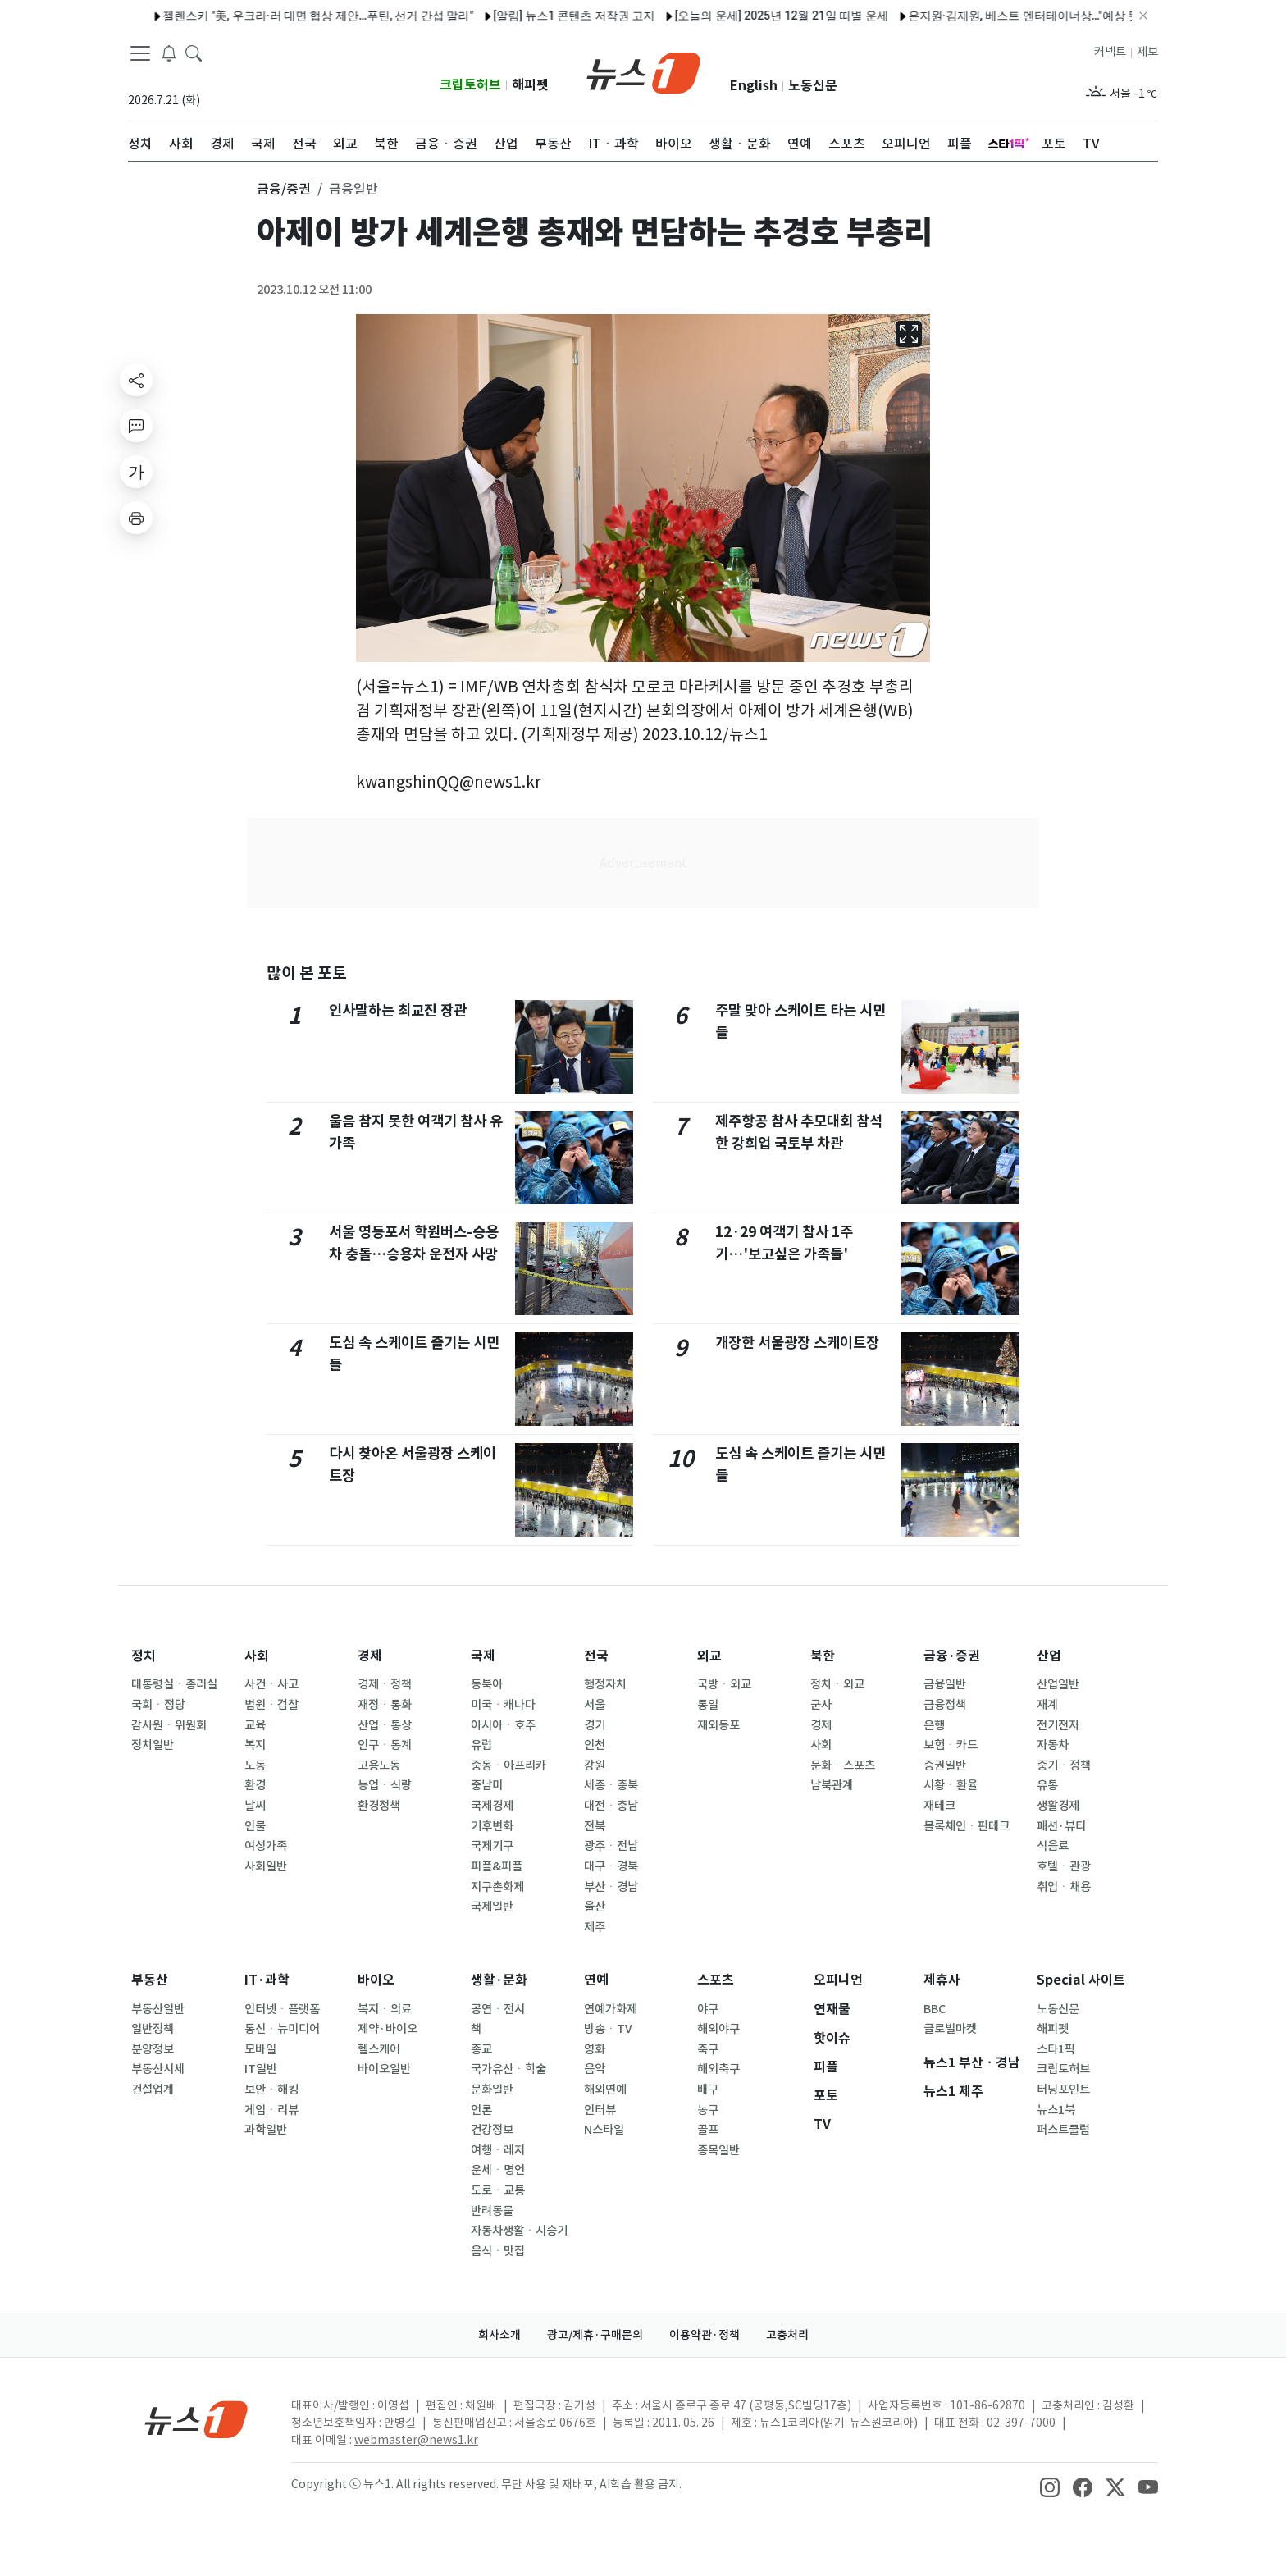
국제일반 (492, 1906)
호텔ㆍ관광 (1064, 1866)
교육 (255, 1725)
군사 (821, 1704)
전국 (596, 1656)
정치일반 (152, 1745)
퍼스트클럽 (1063, 2129)
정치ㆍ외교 (837, 1684)
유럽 (481, 1745)
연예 (596, 1980)
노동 (255, 1765)
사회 (256, 1656)
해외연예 (605, 2089)
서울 (594, 1704)
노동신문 (812, 85)
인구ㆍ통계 (385, 1745)
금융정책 (944, 1704)
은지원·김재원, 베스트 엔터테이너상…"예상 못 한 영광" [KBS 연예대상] (1042, 15)
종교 (481, 2049)
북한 (822, 1656)
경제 (370, 1656)
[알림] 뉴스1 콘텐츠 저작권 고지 (532, 15)
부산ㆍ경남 (611, 1886)
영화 (594, 2049)
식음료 (1053, 1845)
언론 (481, 2110)
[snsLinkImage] (1050, 2486)
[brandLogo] (643, 71)
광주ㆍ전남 (611, 1845)
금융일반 (944, 1684)
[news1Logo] (196, 2419)
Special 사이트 (1081, 1980)
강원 (594, 1765)
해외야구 (718, 2028)
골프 (707, 2129)
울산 (594, 1906)
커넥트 (1110, 51)
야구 (707, 2009)
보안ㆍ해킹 (271, 2089)
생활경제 (1058, 1805)
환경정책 (379, 1805)
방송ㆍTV (608, 2028)
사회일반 (265, 1866)
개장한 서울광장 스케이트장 (797, 1342)
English (754, 85)
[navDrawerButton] (140, 53)
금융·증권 (951, 1656)
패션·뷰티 (1061, 1826)
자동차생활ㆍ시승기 (519, 2230)
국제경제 (492, 1805)
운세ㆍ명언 (498, 2170)
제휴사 (941, 1980)
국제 (483, 1656)
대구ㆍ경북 (611, 1866)
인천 (594, 1745)
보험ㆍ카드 (950, 1745)
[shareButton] (136, 379)
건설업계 (152, 2089)
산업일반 (1058, 1684)
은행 (934, 1725)
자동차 (1053, 1745)
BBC (934, 2009)
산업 (1049, 1656)
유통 (1047, 1785)
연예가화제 (610, 2009)
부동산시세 (158, 2069)
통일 (707, 1704)
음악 (594, 2069)
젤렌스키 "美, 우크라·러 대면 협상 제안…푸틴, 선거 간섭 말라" (276, 15)
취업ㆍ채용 (1064, 1886)
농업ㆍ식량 (385, 1785)
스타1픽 (1056, 2049)
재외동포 (718, 1725)
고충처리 (787, 2334)
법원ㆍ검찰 (271, 1704)
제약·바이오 (387, 2028)
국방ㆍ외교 (724, 1684)
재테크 (939, 1805)
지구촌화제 (497, 1886)
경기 (594, 1725)
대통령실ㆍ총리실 (174, 1684)
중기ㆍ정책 (1064, 1765)
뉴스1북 (1056, 2110)
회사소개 (499, 2334)
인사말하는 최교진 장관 (398, 1010)
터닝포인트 (1063, 2089)
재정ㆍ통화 (385, 1704)
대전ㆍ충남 (611, 1805)
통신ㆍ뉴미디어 (282, 2028)
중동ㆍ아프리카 (508, 1765)
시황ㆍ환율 (950, 1785)
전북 (594, 1826)
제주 (594, 1927)
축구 (707, 2049)
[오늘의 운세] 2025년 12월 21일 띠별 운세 (739, 15)
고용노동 (379, 1765)
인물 (255, 1826)
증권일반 (944, 1765)
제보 (1147, 51)
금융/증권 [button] (284, 188)
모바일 (260, 2049)
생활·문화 (499, 1980)
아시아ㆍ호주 (503, 1725)
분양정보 (152, 2049)
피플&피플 (496, 1866)
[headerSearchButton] (193, 52)
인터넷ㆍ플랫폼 (282, 2009)
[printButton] (136, 517)
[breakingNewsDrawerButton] (169, 52)
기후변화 (492, 1826)
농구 (707, 2110)
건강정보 (492, 2129)
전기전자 (1058, 1725)
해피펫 (530, 85)
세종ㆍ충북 (611, 1785)
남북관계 (831, 1785)
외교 (709, 1656)
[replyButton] (136, 425)
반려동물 (492, 2211)
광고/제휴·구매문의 (595, 2334)
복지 (255, 1745)
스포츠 (715, 1980)
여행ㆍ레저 (498, 2150)
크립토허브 (470, 85)
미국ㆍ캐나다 (503, 1704)
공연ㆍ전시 (498, 2009)
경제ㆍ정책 (385, 1684)
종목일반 (718, 2150)
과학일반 (265, 2129)
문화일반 (492, 2089)
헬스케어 (379, 2049)
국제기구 (492, 1845)
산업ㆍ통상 (385, 1725)
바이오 (376, 1980)
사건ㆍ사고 (271, 1684)
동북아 (487, 1684)
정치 (143, 1656)
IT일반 (260, 2069)
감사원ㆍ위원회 (169, 1725)
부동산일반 (158, 2009)
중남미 (487, 1785)
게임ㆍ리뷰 (271, 2110)
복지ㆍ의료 (385, 2009)
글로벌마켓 (950, 2028)
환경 (255, 1785)
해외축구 (718, 2069)
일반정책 (152, 2028)
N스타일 (604, 2129)
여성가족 (265, 1845)
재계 (1047, 1704)
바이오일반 (384, 2069)
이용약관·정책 (704, 2334)
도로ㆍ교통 (498, 2190)
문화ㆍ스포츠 (842, 1765)
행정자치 (605, 1684)
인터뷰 (600, 2110)
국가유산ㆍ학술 (508, 2069)
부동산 (149, 1980)
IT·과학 (267, 1980)
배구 (707, 2089)
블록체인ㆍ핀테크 (966, 1826)
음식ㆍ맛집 (498, 2251)
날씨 (255, 1805)
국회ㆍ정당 (158, 1704)
